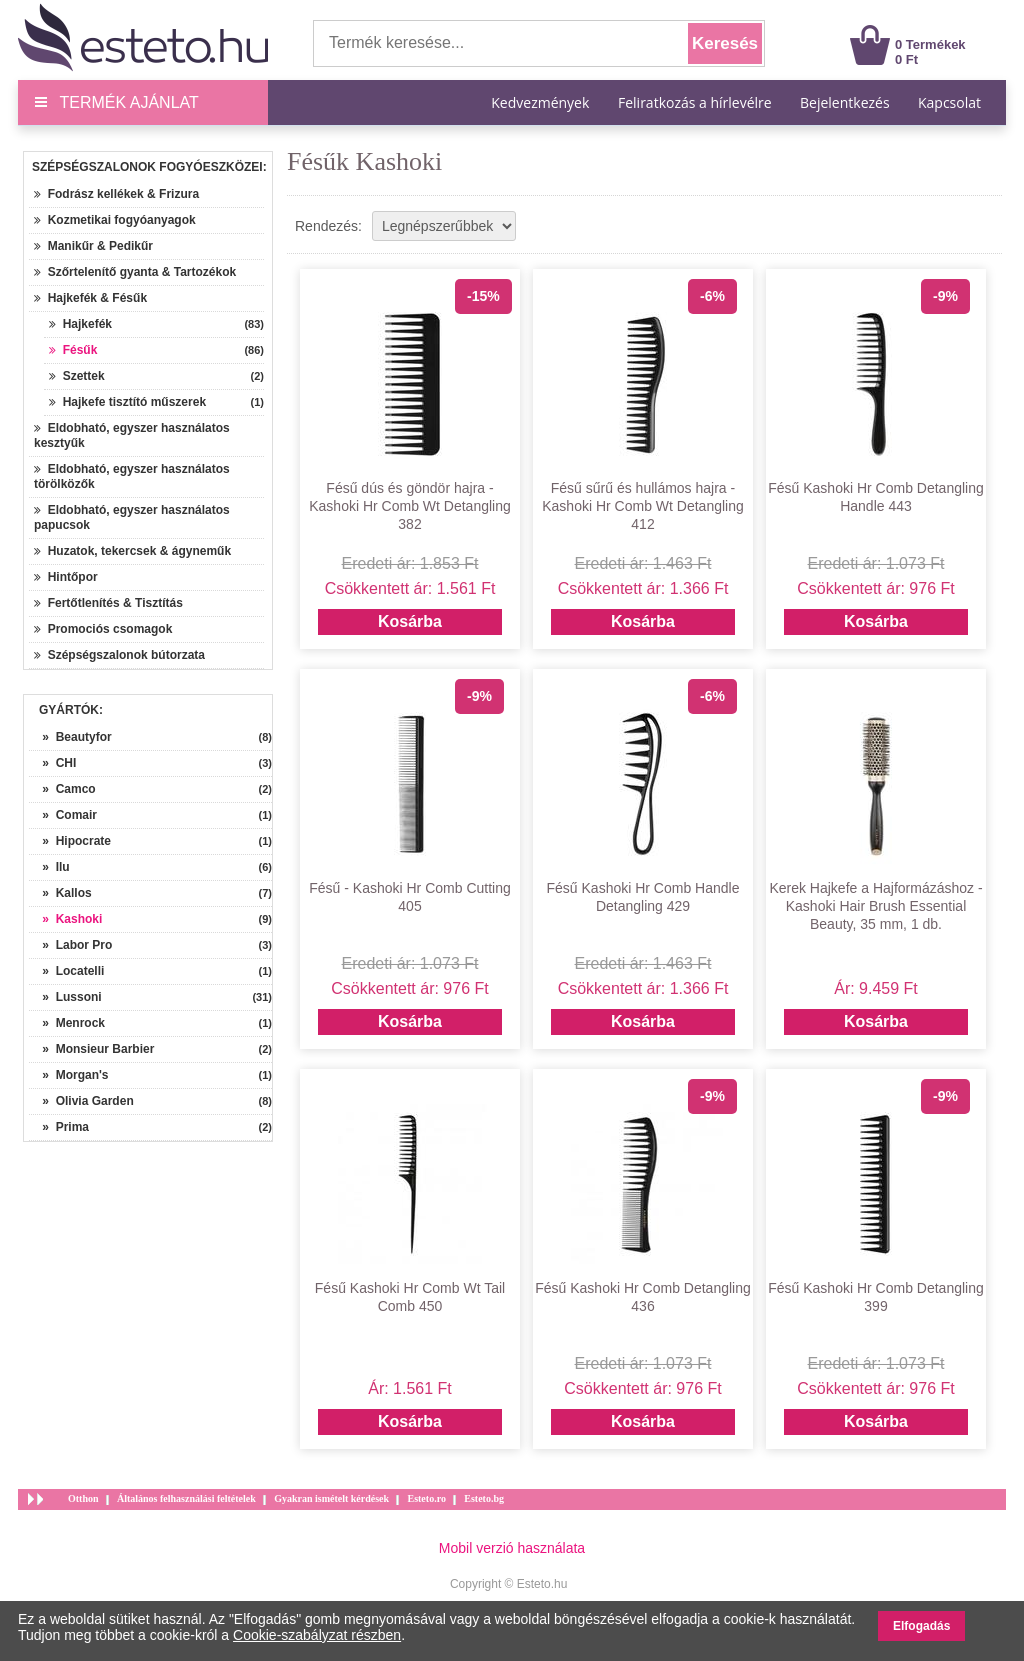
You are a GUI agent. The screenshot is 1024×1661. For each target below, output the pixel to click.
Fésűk (73, 350)
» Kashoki (65, 919)
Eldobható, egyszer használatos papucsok (132, 517)
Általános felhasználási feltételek (186, 1498)
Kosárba (410, 621)
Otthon (83, 1498)
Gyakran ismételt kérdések (331, 1498)
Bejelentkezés (845, 102)
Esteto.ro (426, 1498)
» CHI (52, 763)
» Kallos (60, 893)
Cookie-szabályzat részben (317, 1635)
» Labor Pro (70, 945)
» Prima (59, 1127)
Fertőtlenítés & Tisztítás (108, 603)
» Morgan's (69, 1075)
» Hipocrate (70, 841)
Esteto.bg (484, 1498)
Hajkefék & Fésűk (90, 298)
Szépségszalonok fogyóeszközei (147, 167)
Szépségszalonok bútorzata (119, 655)
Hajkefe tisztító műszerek (127, 402)
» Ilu (49, 867)
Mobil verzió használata (512, 1548)
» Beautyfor (70, 737)
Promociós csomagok (103, 629)
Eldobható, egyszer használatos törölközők (132, 476)
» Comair (63, 815)
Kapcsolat (949, 102)
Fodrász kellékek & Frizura (116, 194)
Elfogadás (921, 1626)
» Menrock (67, 1023)
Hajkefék (80, 324)
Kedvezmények (542, 102)
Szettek (77, 376)
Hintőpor (66, 577)
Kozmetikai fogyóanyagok (115, 220)
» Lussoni (65, 997)
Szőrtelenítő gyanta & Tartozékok (135, 272)
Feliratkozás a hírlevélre (695, 102)
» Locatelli (66, 971)
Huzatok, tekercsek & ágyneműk (132, 551)
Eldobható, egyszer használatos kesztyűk (132, 435)
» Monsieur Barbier (91, 1049)
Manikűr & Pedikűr (93, 246)
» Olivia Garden (81, 1101)
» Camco (62, 789)
